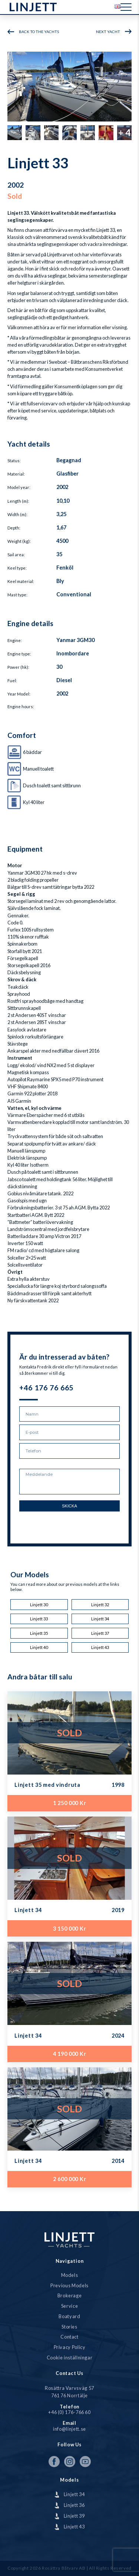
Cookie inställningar (70, 2357)
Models (69, 2275)
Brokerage (69, 2295)
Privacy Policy (70, 2347)
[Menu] (126, 7)
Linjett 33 (39, 1618)
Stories (69, 2327)
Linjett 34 (100, 1618)
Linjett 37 (100, 1633)
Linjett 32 (100, 1604)
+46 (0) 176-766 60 (69, 2412)
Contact (69, 2337)
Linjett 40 (39, 1647)
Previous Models (69, 2285)
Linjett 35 (39, 1633)
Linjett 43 (100, 1647)
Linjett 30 (39, 1604)
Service (69, 2306)
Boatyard (69, 2316)
